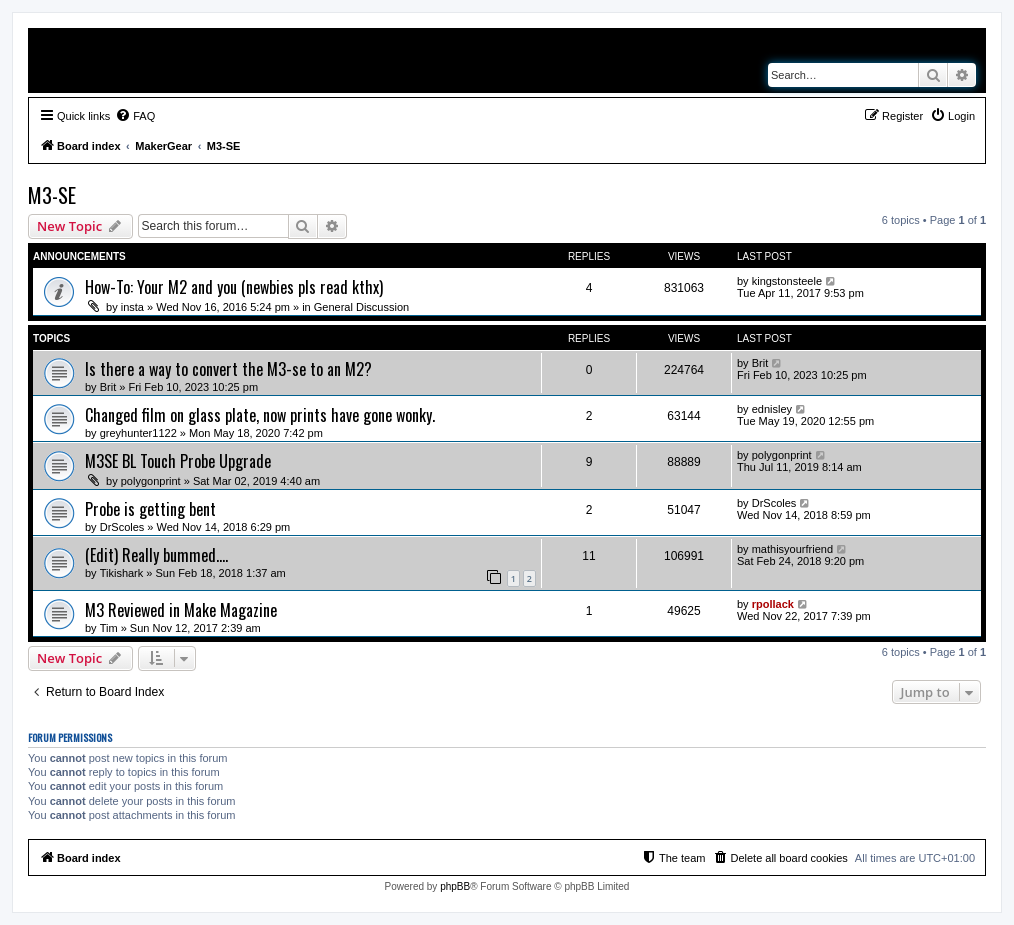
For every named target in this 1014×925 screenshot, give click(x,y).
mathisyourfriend (792, 549)
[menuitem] (135, 116)
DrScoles (122, 527)
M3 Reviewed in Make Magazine (181, 610)
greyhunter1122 (138, 433)
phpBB (455, 886)
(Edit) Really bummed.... (156, 555)
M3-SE (52, 195)
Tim (109, 628)
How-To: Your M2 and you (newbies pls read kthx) (234, 287)
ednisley (772, 409)
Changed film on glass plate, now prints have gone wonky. (260, 415)
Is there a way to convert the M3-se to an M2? (228, 369)
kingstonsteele (787, 281)
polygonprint (151, 481)
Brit (108, 387)
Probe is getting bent (150, 509)
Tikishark (122, 573)
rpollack (773, 604)
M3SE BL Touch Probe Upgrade (178, 461)
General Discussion (361, 307)
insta (132, 307)
